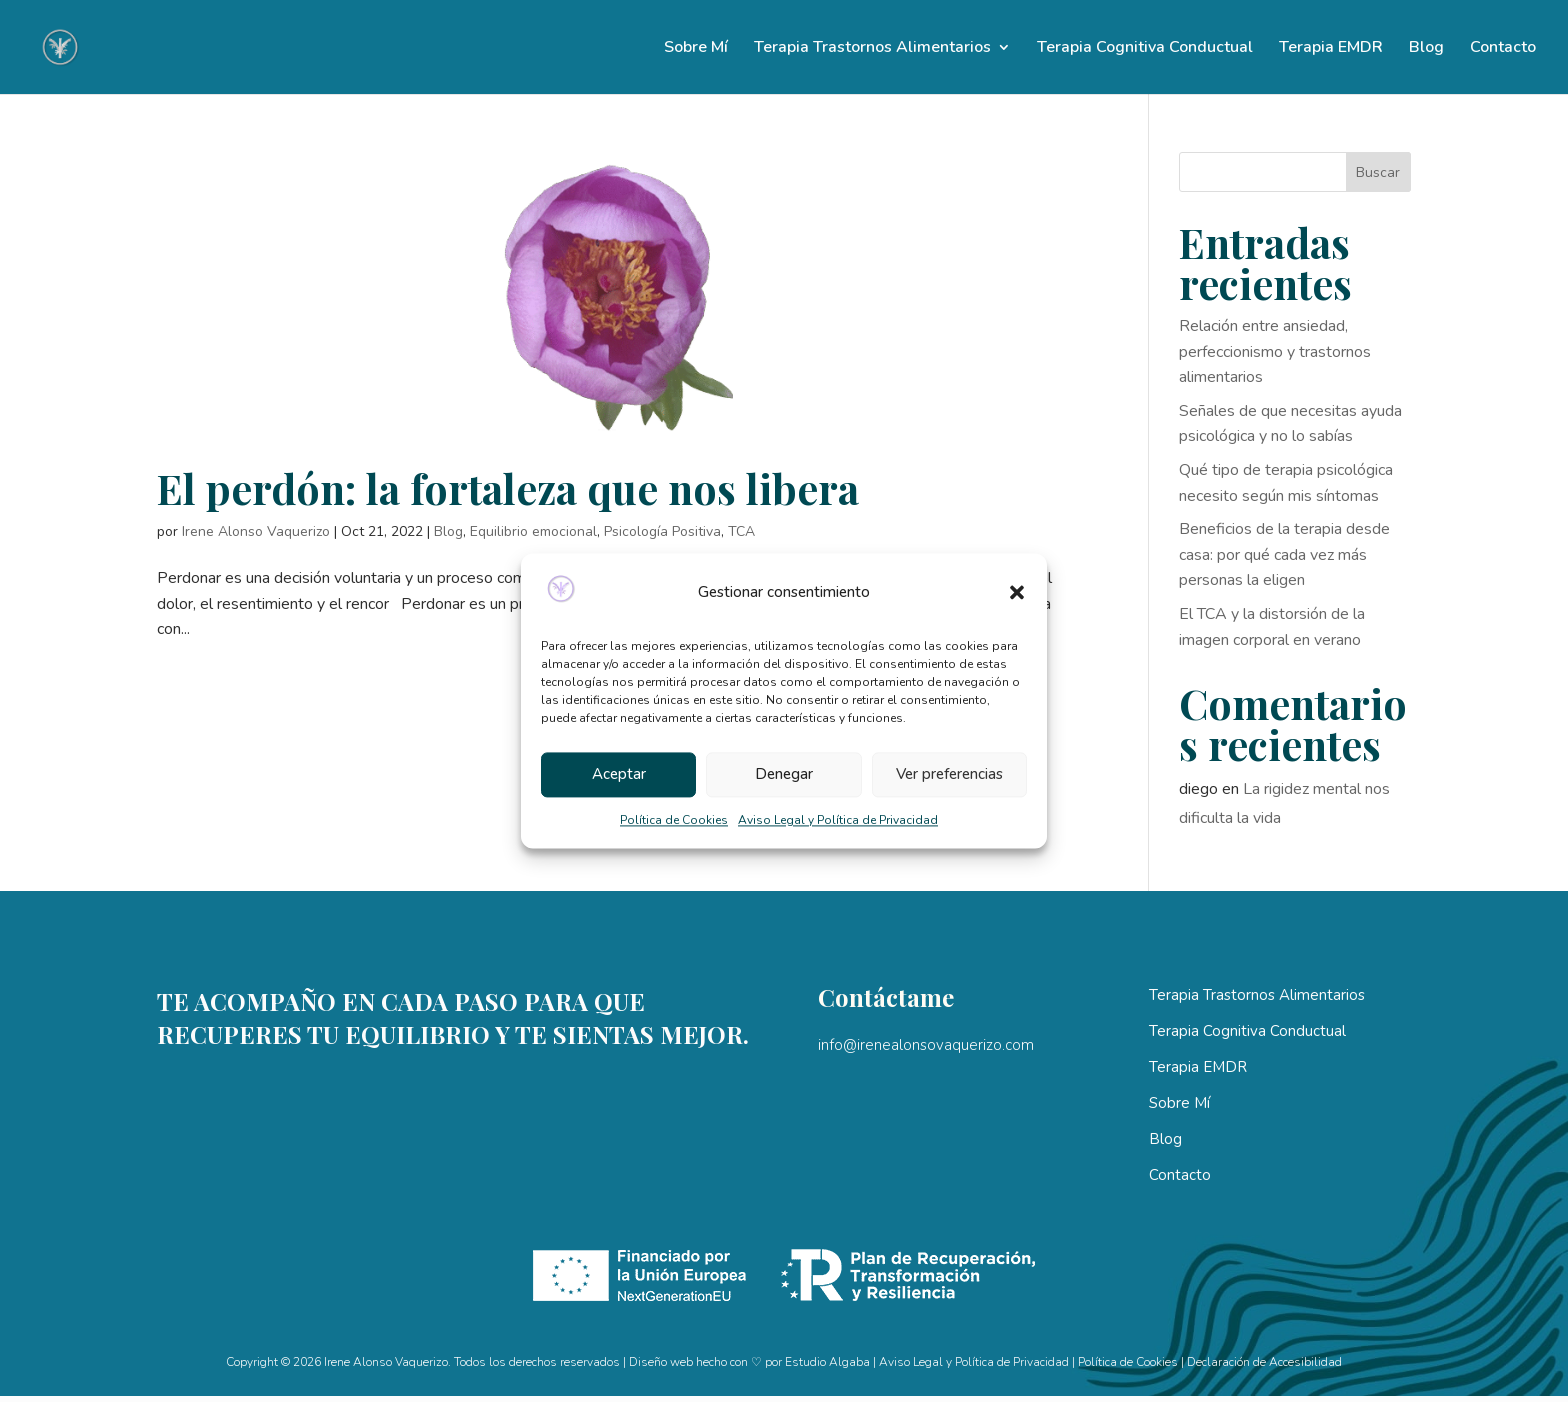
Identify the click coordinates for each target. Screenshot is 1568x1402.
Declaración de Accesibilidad (1264, 1362)
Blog (1426, 49)
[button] (1017, 593)
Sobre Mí (696, 49)
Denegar (784, 775)
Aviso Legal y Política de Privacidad (838, 820)
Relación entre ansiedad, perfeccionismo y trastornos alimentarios (1275, 351)
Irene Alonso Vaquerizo (256, 531)
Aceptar (619, 775)
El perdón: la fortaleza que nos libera (508, 488)
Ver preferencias (949, 775)
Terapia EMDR (1331, 49)
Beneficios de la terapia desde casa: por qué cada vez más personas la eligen (1284, 554)
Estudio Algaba (827, 1362)
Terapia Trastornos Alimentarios (872, 49)
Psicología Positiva (662, 531)
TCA (741, 531)
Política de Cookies (674, 820)
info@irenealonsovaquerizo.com (926, 1045)
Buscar (1378, 172)
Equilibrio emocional (533, 531)
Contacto (1503, 49)
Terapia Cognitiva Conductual (1145, 49)
